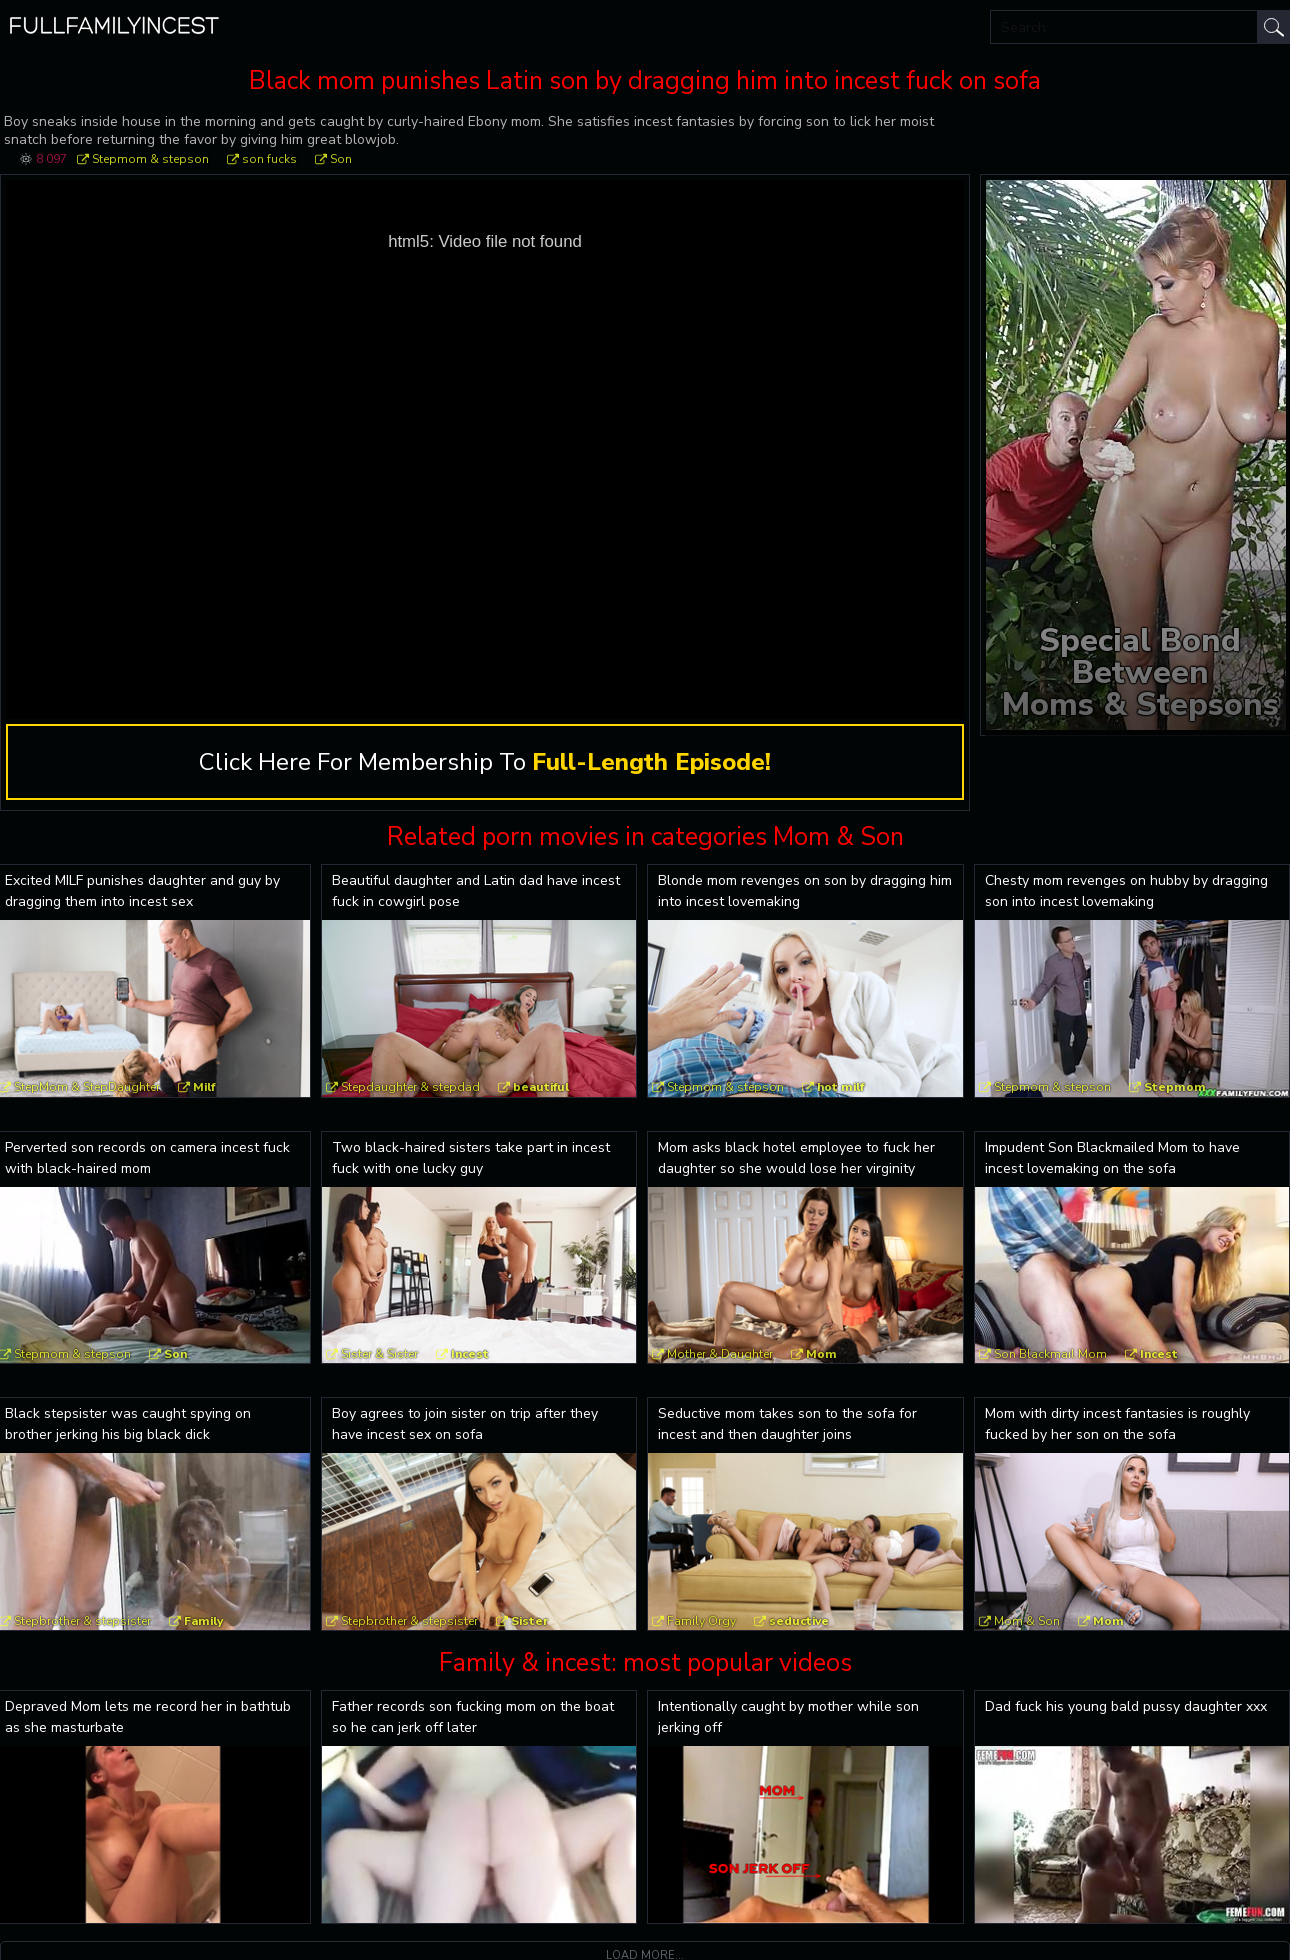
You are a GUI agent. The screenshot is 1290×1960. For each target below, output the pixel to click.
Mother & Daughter (720, 1354)
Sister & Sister (379, 1354)
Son (341, 159)
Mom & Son (1027, 1621)
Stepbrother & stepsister (409, 1621)
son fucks (269, 159)
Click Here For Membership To (485, 762)
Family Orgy (701, 1621)
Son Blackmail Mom (1050, 1354)
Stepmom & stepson (150, 159)
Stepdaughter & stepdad (410, 1087)
